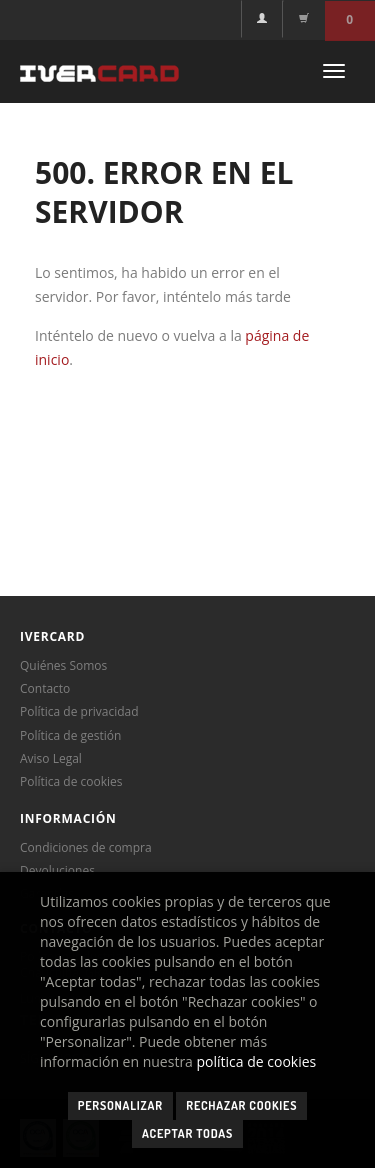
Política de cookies (71, 781)
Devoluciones (57, 870)
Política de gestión (70, 735)
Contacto (45, 688)
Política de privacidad (79, 711)
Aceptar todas (187, 1133)
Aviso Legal (51, 758)
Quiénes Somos (63, 665)
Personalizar (120, 1105)
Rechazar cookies (241, 1105)
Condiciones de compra (86, 847)
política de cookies (257, 1061)
